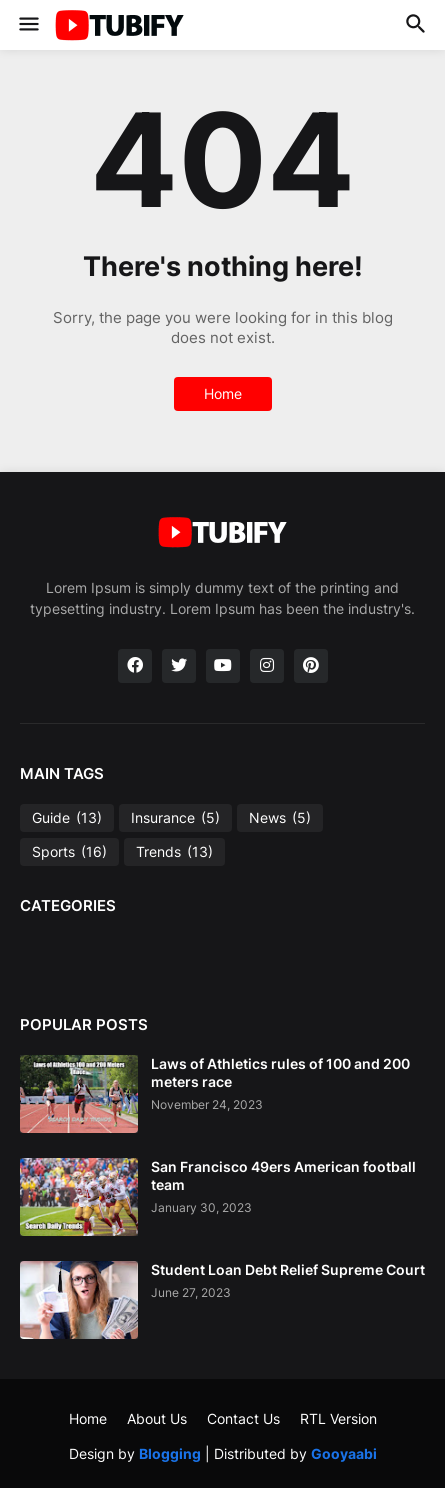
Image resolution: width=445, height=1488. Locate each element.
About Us (157, 1418)
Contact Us (243, 1418)
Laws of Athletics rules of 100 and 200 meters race (280, 1072)
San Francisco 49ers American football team (283, 1175)
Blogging (170, 1453)
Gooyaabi (344, 1453)
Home (223, 393)
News (280, 818)
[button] (27, 25)
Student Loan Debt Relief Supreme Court (288, 1269)
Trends (174, 852)
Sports (69, 852)
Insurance (175, 818)
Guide (67, 818)
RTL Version (338, 1418)
